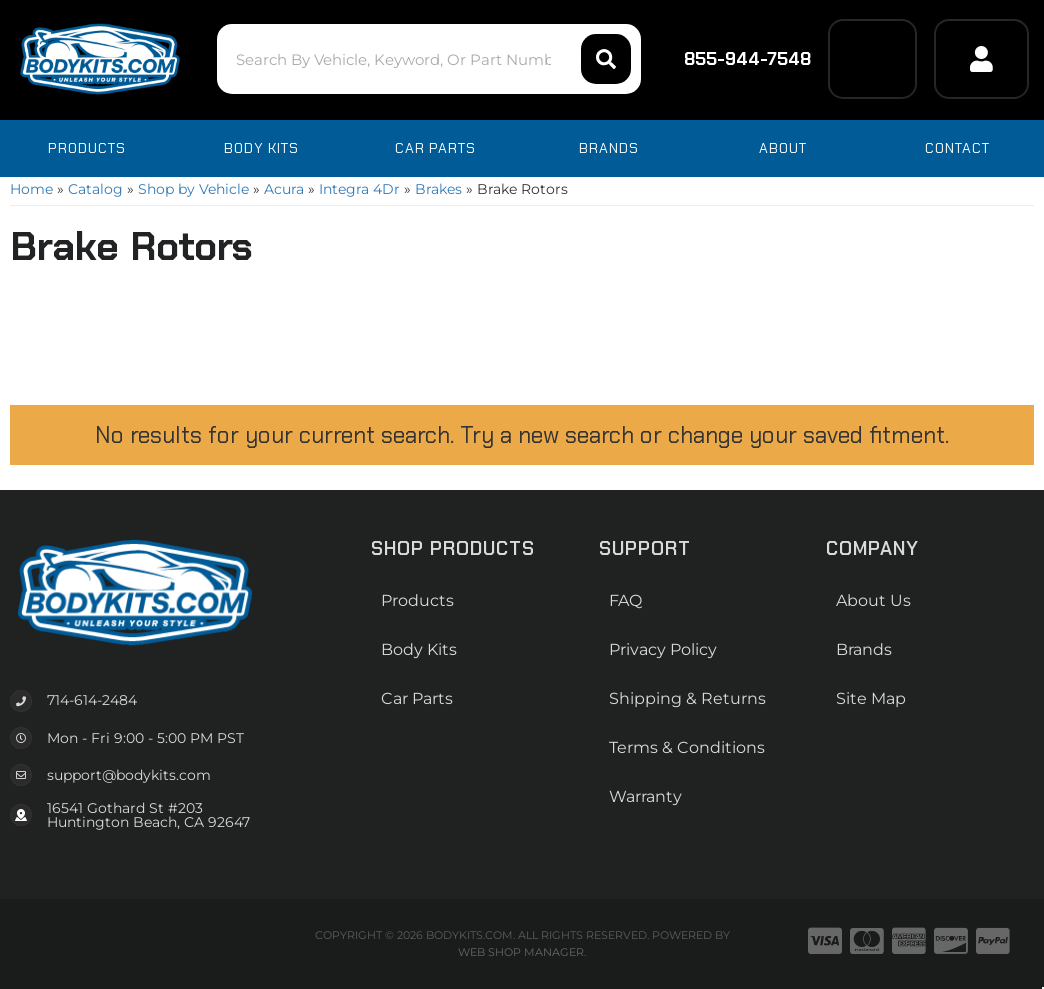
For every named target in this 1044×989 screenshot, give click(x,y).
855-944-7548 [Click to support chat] (734, 59)
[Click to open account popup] (981, 59)
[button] (429, 59)
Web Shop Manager (521, 952)
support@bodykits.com (129, 775)
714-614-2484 (92, 700)
